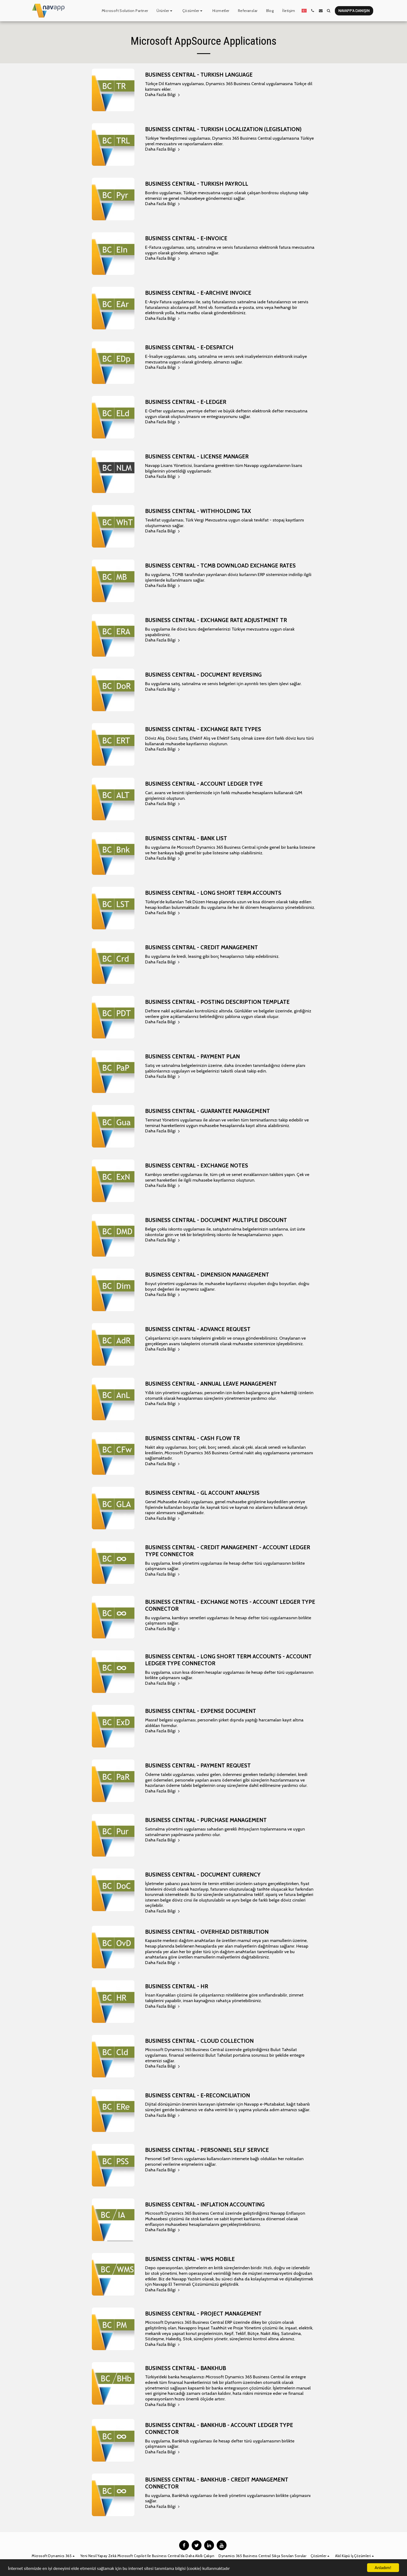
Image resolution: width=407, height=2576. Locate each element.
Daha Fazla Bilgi (163, 94)
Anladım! (383, 2567)
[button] (165, 11)
